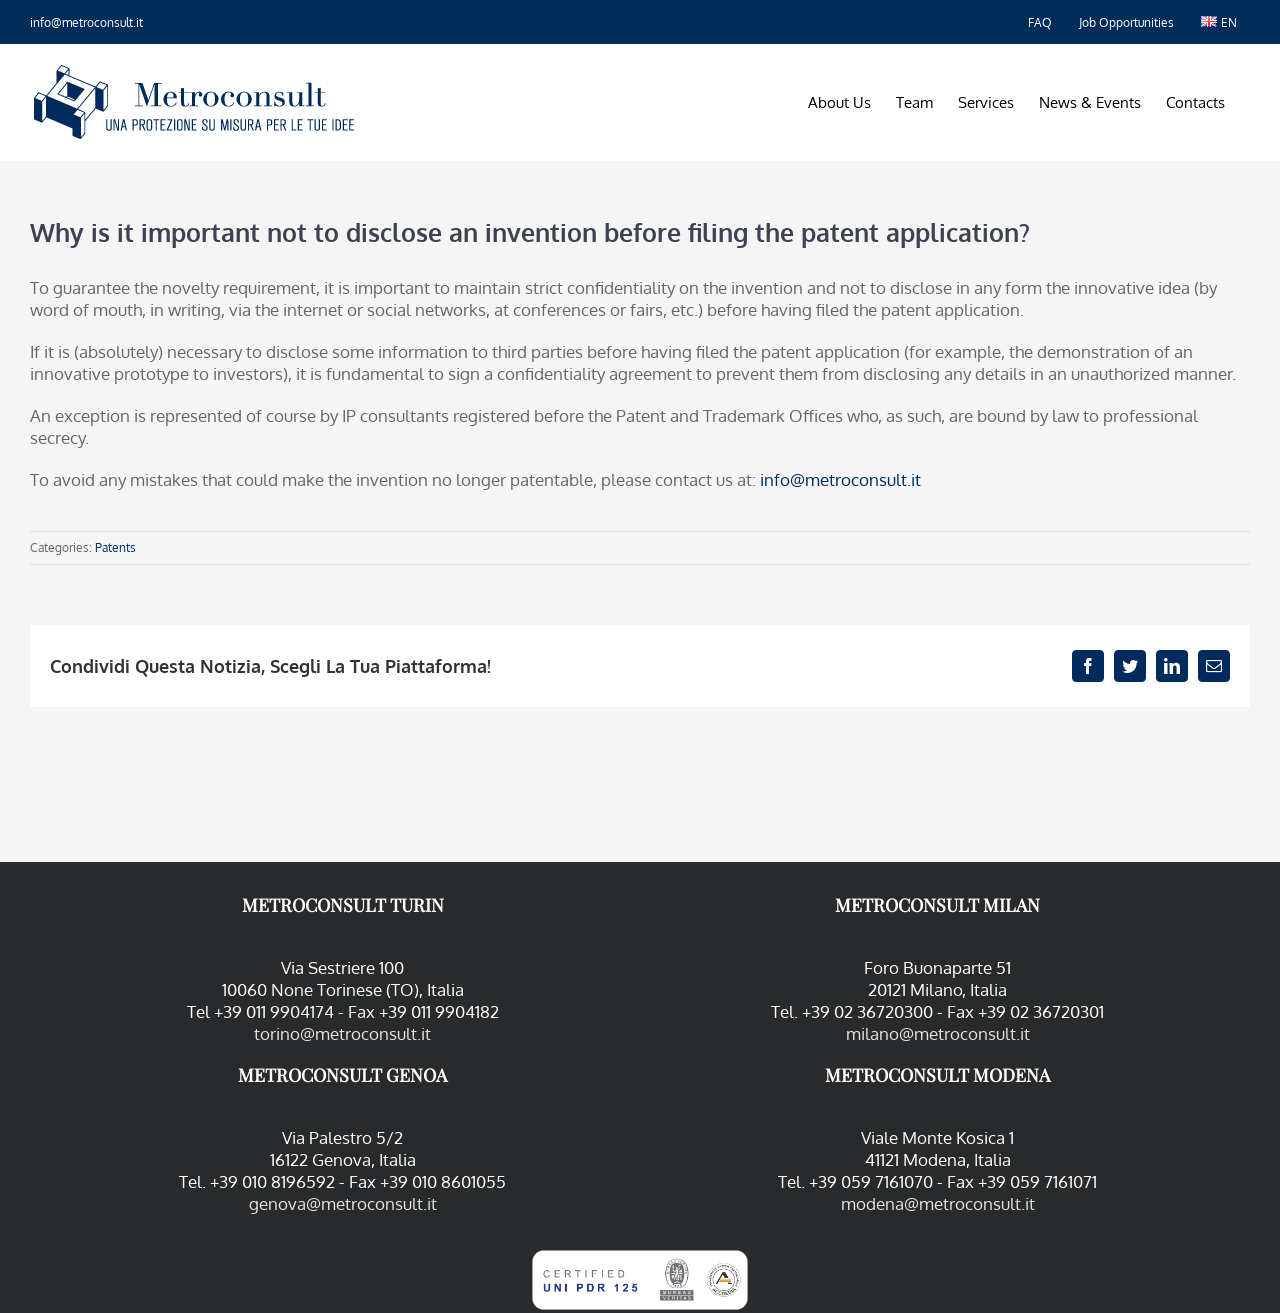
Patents (115, 547)
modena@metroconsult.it (938, 1203)
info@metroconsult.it (86, 22)
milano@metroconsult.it (938, 1033)
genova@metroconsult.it (343, 1203)
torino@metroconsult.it (342, 1033)
